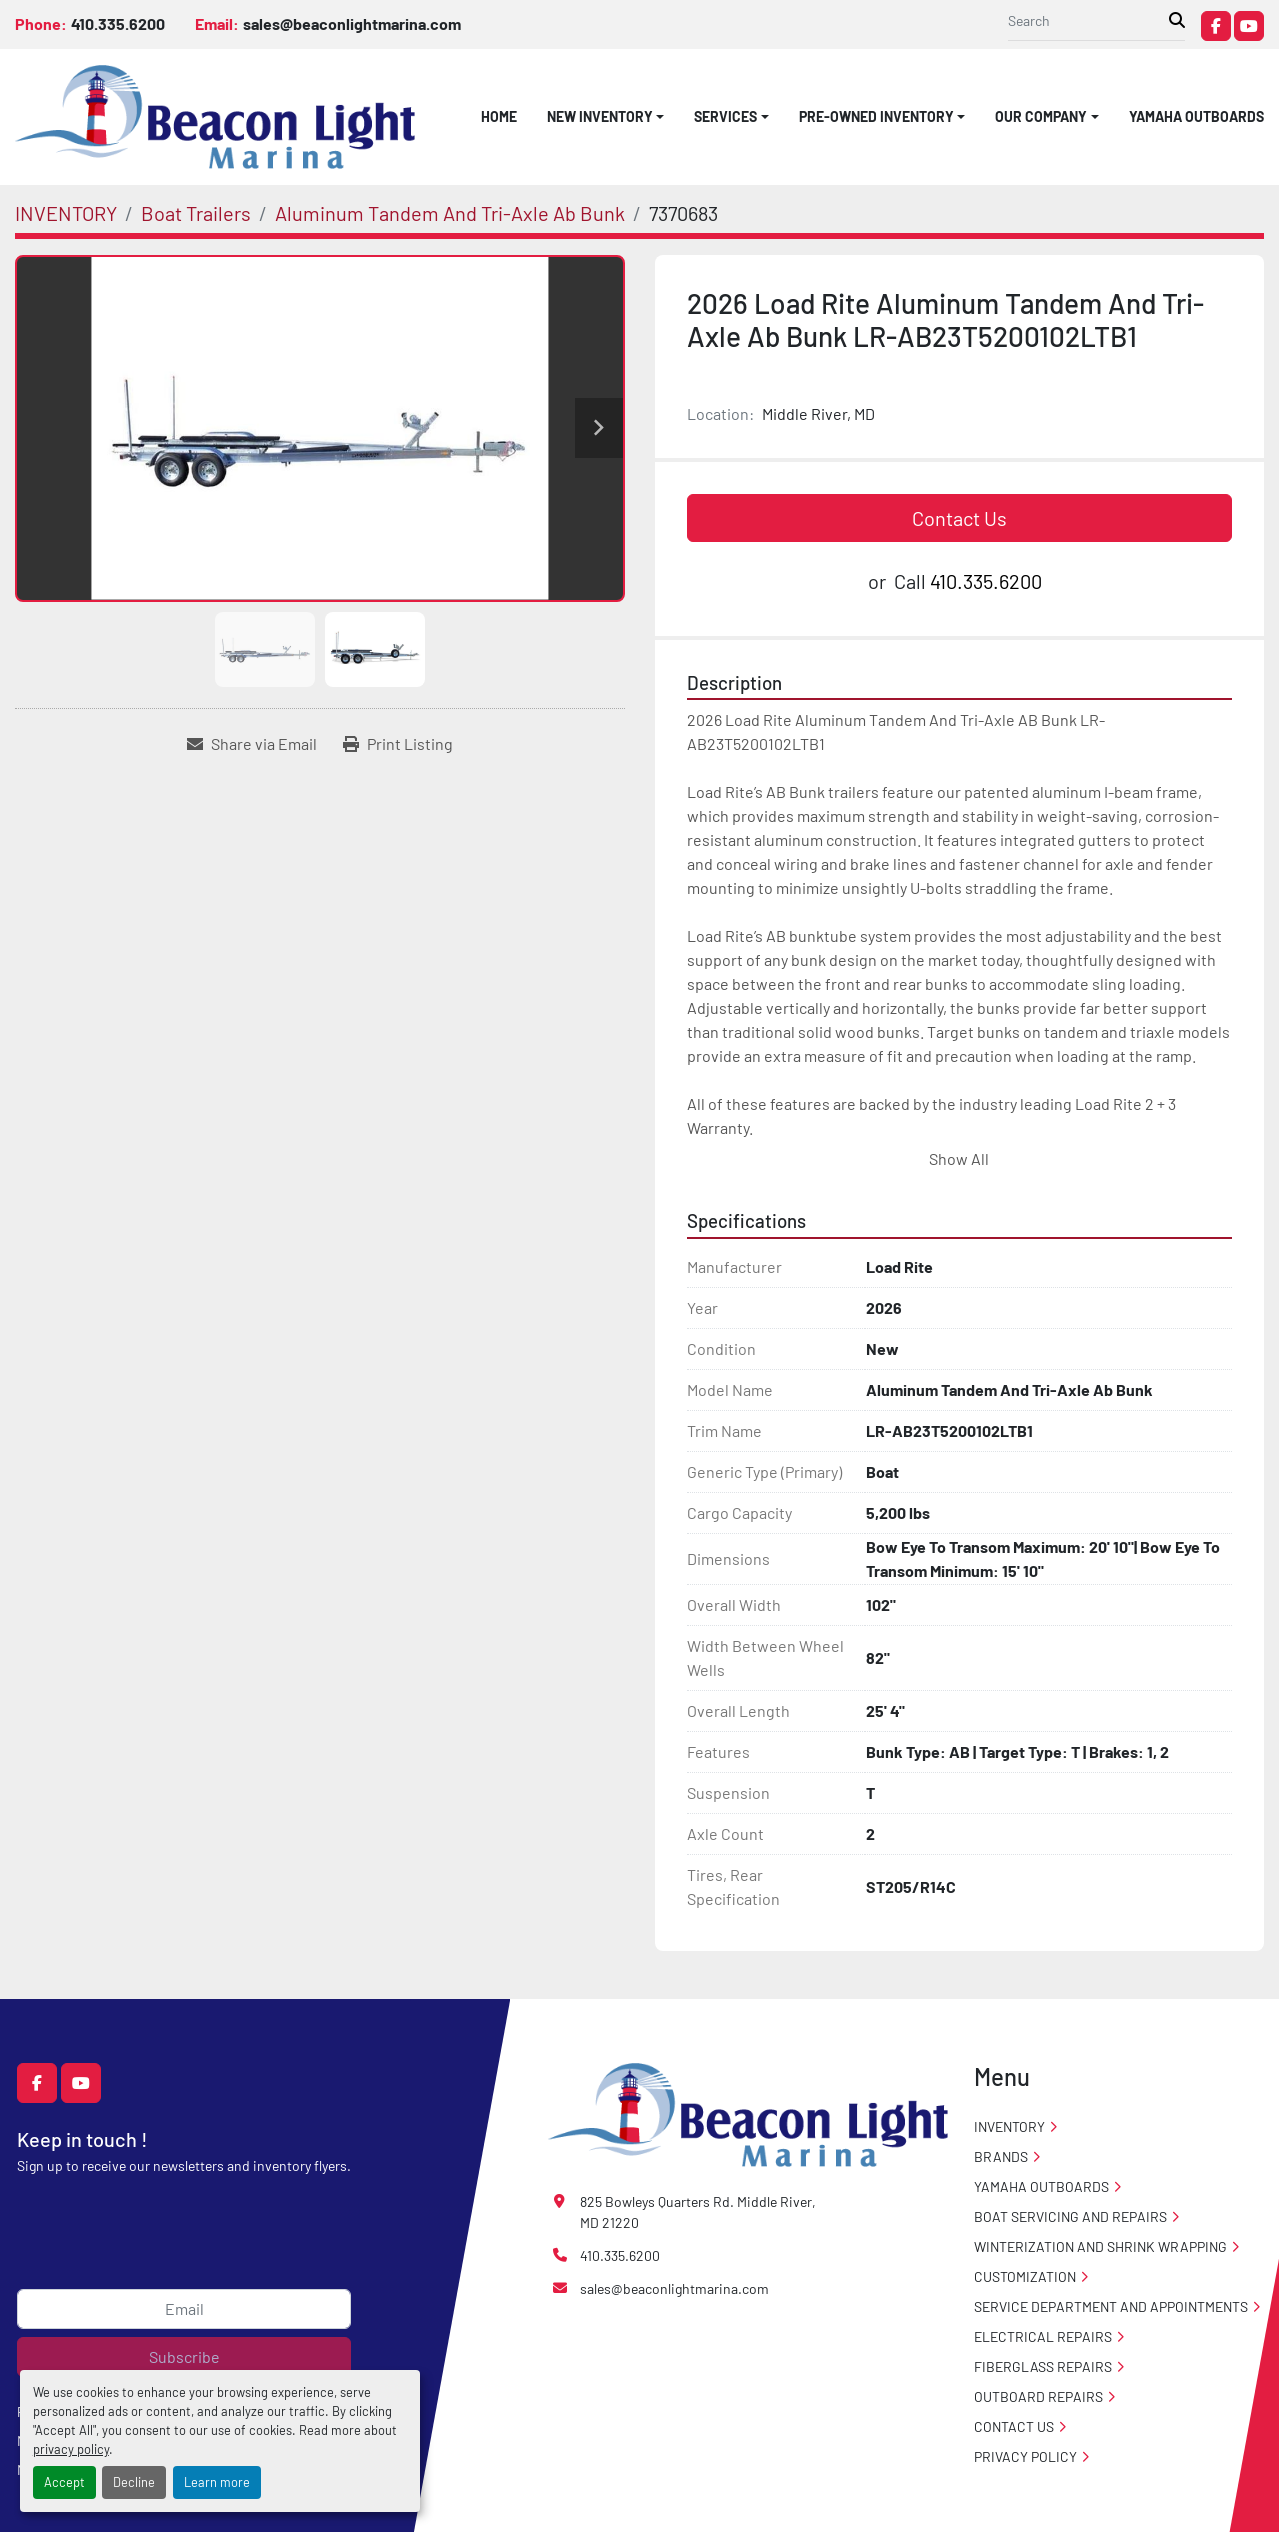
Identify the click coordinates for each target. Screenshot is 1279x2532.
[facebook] (1216, 26)
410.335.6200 (118, 23)
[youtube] (1249, 26)
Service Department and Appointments (1111, 2306)
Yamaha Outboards (1196, 116)
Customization (1025, 2276)
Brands (1001, 2156)
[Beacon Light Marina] (748, 2112)
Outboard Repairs (1038, 2396)
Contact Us (959, 518)
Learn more (217, 2482)
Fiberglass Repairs (1043, 2366)
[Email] (184, 2309)
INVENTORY (1009, 2126)
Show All (959, 1158)
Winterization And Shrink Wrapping (1100, 2246)
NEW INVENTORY (600, 116)
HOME (499, 116)
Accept (64, 2482)
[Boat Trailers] (196, 213)
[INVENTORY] (66, 213)
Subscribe (184, 2356)
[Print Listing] (398, 744)
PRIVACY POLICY (1025, 2456)
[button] (606, 116)
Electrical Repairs (1043, 2336)
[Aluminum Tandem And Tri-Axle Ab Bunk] (450, 213)
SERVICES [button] (725, 116)
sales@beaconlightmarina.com (352, 23)
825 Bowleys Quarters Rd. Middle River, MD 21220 (698, 2212)
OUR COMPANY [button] (1041, 116)
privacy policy (71, 2449)
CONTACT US (1014, 2426)
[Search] (1088, 20)
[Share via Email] (252, 744)
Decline (134, 2482)
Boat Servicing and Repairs (1070, 2216)
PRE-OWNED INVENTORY (876, 116)
